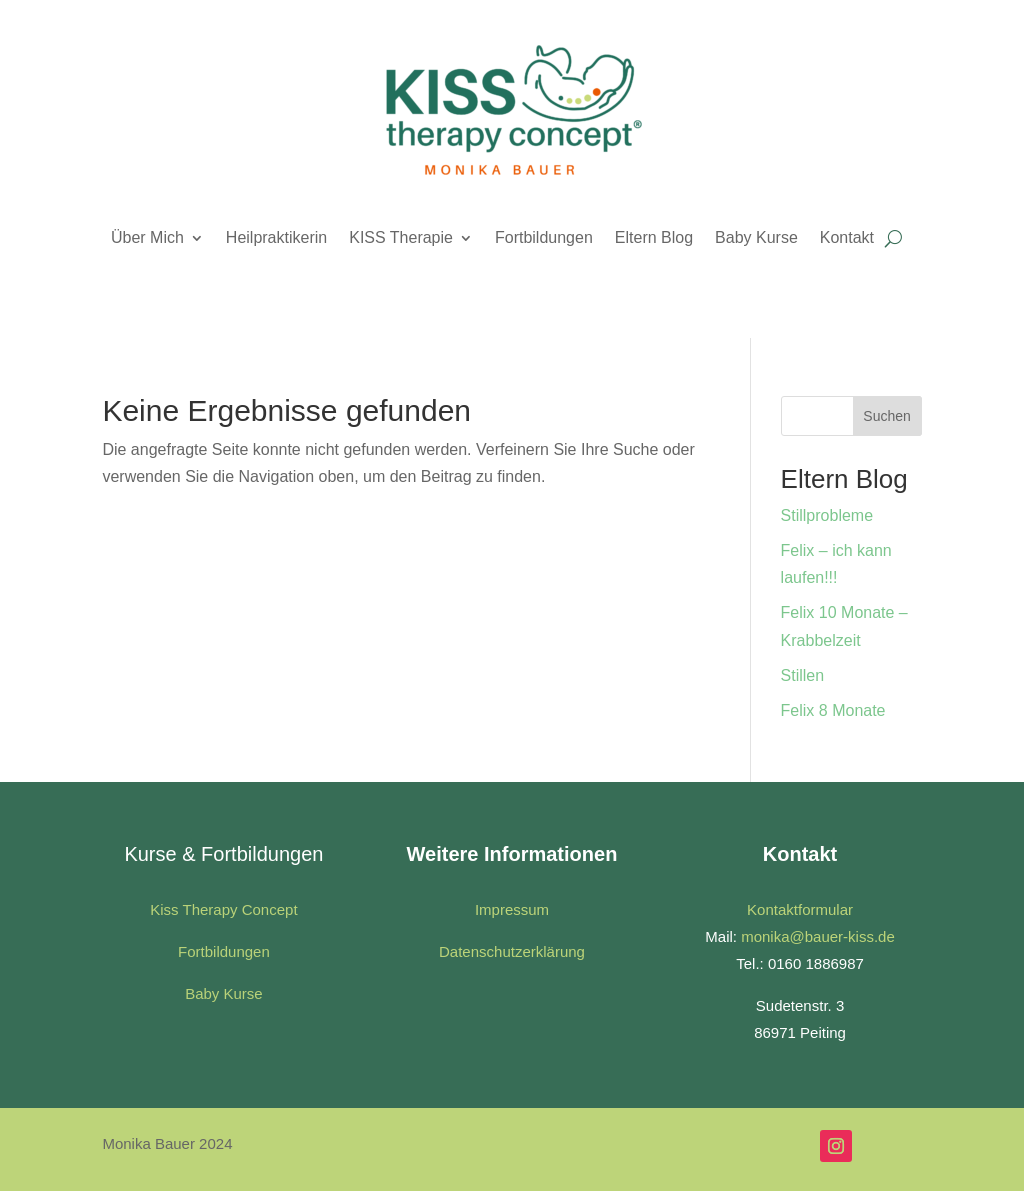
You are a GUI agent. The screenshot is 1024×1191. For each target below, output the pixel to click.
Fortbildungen (544, 237)
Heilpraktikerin (276, 237)
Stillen (803, 675)
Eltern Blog (654, 237)
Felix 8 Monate (833, 710)
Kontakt (847, 237)
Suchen (886, 416)
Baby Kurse (756, 237)
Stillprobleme (827, 515)
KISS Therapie (401, 237)
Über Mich (147, 237)
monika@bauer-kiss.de (818, 936)
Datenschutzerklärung (512, 951)
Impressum (512, 909)
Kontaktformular (800, 909)
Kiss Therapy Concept (223, 909)
